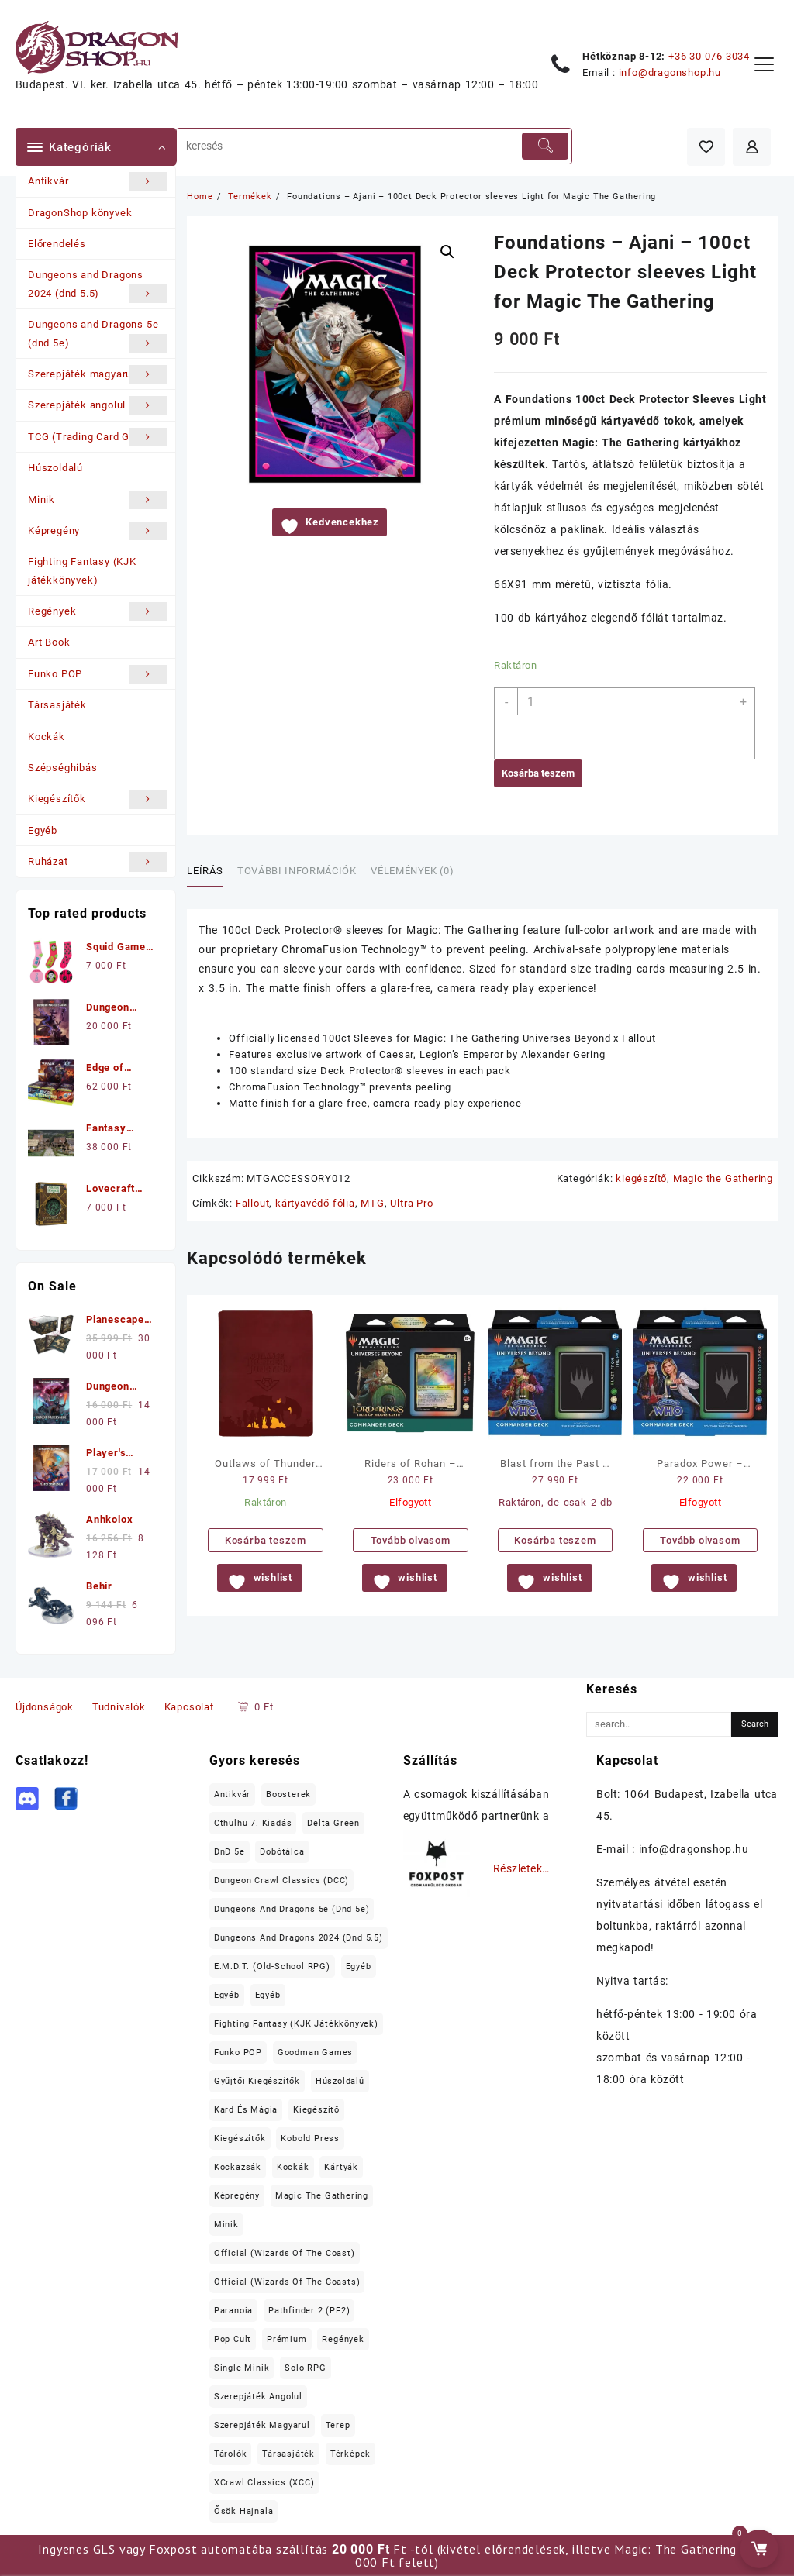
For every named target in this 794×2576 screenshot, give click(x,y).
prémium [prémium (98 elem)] (287, 2339)
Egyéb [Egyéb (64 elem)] (358, 1966)
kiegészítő (641, 1178)
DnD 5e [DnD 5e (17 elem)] (229, 1852)
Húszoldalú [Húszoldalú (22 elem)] (340, 2081)
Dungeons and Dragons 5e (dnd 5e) (97, 336)
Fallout (253, 1203)
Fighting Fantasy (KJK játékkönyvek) (82, 570)
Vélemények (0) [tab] (412, 870)
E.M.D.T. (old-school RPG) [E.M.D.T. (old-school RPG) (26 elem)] (272, 1966)
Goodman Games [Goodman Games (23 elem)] (315, 2052)
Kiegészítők (97, 799)
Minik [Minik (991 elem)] (226, 2225)
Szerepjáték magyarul (97, 374)
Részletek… (521, 1868)
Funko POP (97, 674)
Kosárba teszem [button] (265, 1540)
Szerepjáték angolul (97, 405)
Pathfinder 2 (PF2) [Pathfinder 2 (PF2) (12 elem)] (309, 2311)
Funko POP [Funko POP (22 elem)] (238, 2052)
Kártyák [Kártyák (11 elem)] (341, 2167)
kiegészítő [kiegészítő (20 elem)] (316, 2110)
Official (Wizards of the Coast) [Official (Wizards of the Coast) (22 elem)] (284, 2253)
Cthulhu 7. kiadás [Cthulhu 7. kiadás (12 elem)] (253, 1823)
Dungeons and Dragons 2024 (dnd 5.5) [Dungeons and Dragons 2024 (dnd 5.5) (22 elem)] (298, 1938)
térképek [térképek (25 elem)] (350, 2454)
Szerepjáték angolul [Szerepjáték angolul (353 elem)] (258, 2397)
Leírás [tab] (205, 870)
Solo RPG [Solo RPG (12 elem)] (305, 2368)
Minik (97, 500)
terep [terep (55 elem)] (338, 2425)
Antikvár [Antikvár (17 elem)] (232, 1794)
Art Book (49, 642)
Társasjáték (57, 705)
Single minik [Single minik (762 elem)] (242, 2368)
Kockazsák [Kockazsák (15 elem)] (237, 2167)
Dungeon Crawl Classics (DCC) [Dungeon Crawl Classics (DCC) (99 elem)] (281, 1880)
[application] (640, 723)
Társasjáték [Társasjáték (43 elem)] (288, 2454)
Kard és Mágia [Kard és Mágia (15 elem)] (246, 2110)
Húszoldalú (55, 468)
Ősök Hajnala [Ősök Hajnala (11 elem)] (244, 2511)
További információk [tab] (296, 870)
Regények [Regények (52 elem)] (343, 2339)
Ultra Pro (411, 1203)
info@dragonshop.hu (670, 72)
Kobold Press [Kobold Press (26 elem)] (310, 2138)
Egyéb (42, 830)
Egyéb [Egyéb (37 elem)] (227, 1995)
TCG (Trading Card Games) (97, 437)
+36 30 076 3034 (709, 56)
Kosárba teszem (538, 773)
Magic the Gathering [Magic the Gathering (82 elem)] (321, 2196)
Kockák (46, 736)
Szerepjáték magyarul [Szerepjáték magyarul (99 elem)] (262, 2425)
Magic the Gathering (723, 1178)
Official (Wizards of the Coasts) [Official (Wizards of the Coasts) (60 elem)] (287, 2282)
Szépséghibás (63, 767)
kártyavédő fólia (315, 1203)
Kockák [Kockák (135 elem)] (293, 2167)
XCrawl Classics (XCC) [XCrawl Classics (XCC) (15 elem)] (264, 2483)
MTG (372, 1203)
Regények (97, 611)
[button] (447, 252)
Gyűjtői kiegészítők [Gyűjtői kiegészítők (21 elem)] (257, 2081)
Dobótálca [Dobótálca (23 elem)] (282, 1852)
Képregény (97, 531)
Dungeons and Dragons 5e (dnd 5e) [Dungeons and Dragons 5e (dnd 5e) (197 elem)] (292, 1909)
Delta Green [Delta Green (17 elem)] (333, 1823)
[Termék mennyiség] (530, 701)
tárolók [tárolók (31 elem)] (230, 2454)
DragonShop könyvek (80, 213)
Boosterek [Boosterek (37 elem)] (288, 1794)
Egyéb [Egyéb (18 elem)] (268, 1995)
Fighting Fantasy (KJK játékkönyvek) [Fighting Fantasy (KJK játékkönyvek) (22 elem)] (296, 2024)
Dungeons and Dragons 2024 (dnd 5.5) (97, 286)
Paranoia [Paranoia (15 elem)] (233, 2311)
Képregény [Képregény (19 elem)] (237, 2196)
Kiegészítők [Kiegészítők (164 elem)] (240, 2138)
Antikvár (97, 181)
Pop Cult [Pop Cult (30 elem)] (232, 2339)
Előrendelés (57, 244)
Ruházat (97, 861)
